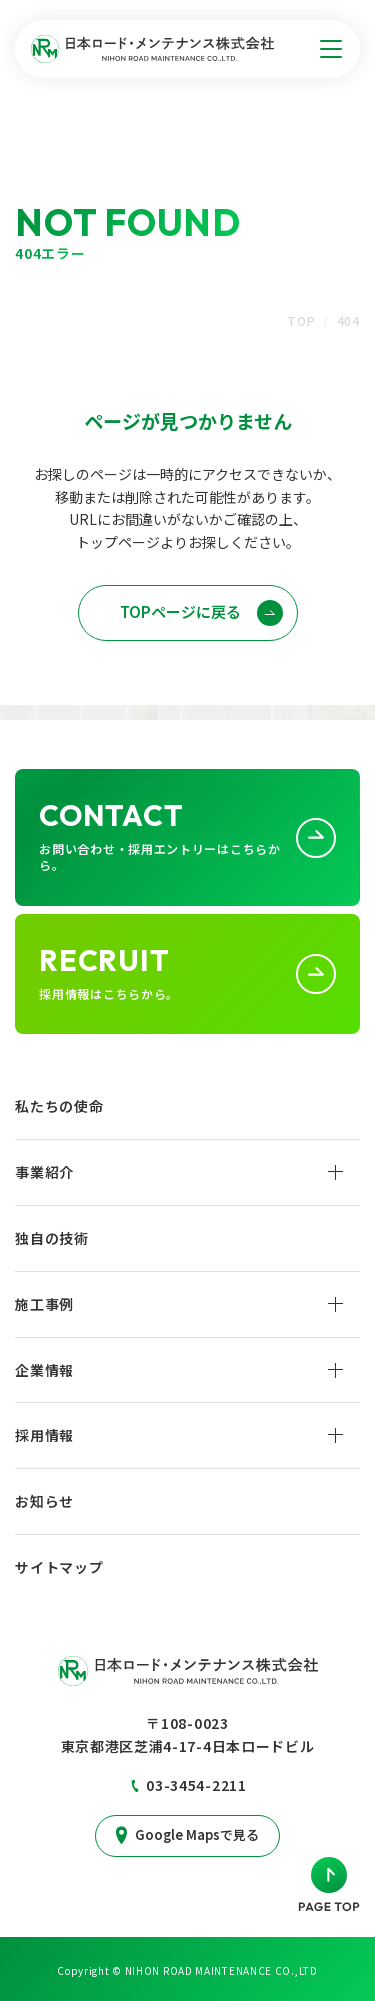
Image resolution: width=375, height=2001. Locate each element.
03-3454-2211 (196, 1785)
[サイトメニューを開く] (331, 49)
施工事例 (44, 1304)
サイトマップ (59, 1567)
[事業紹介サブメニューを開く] (336, 1172)
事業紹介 (44, 1172)
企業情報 (44, 1370)
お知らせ (44, 1501)
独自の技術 (52, 1238)
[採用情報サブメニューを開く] (336, 1435)
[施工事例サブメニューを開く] (336, 1304)
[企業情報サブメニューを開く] (336, 1370)
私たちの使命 (59, 1106)
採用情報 (44, 1435)
